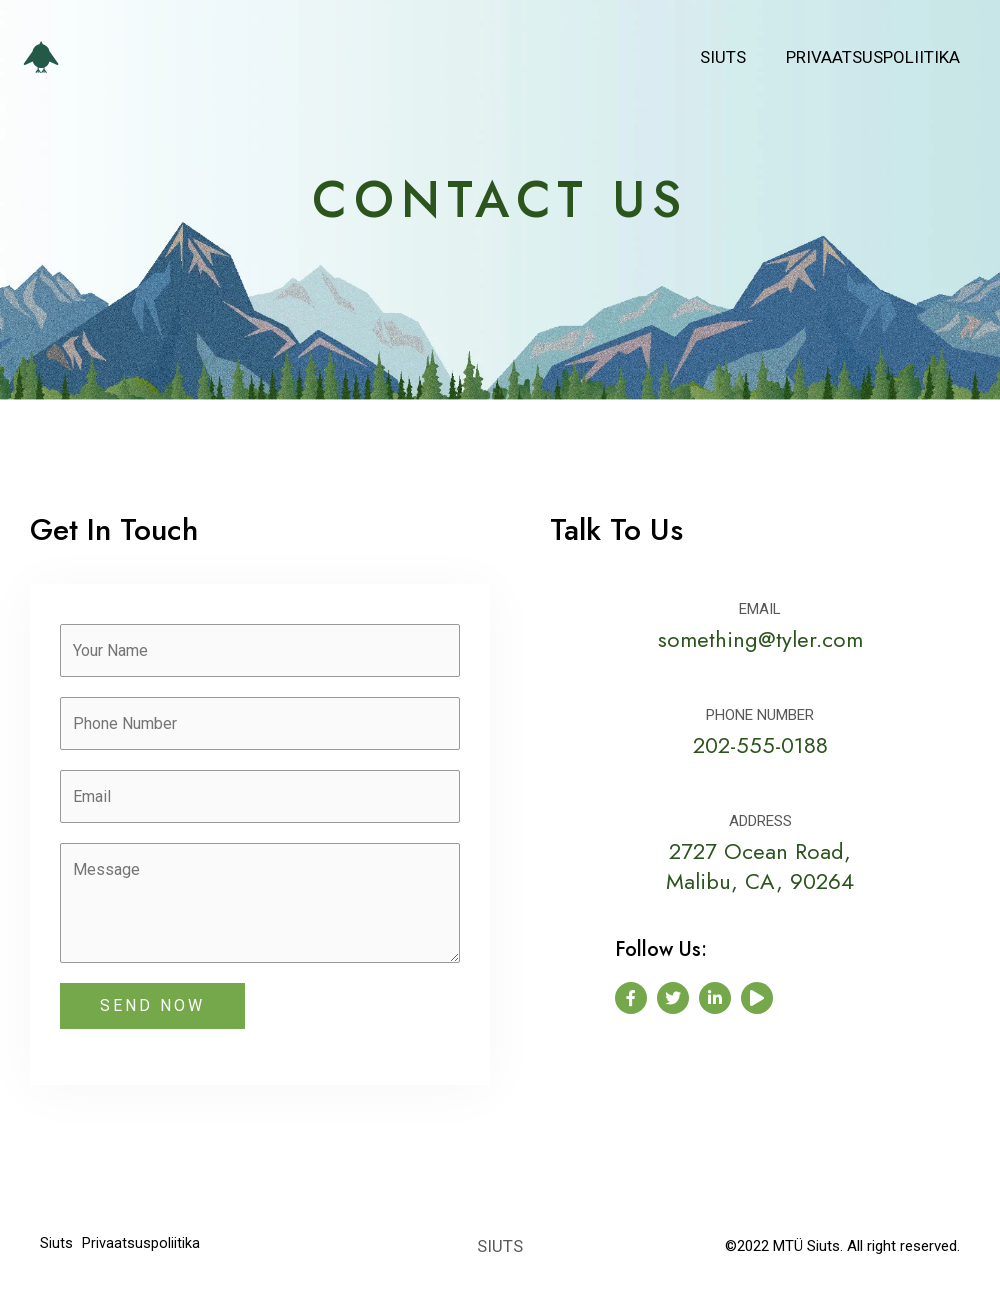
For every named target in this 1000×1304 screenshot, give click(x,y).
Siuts (732, 57)
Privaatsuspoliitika (876, 57)
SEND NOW (152, 1015)
